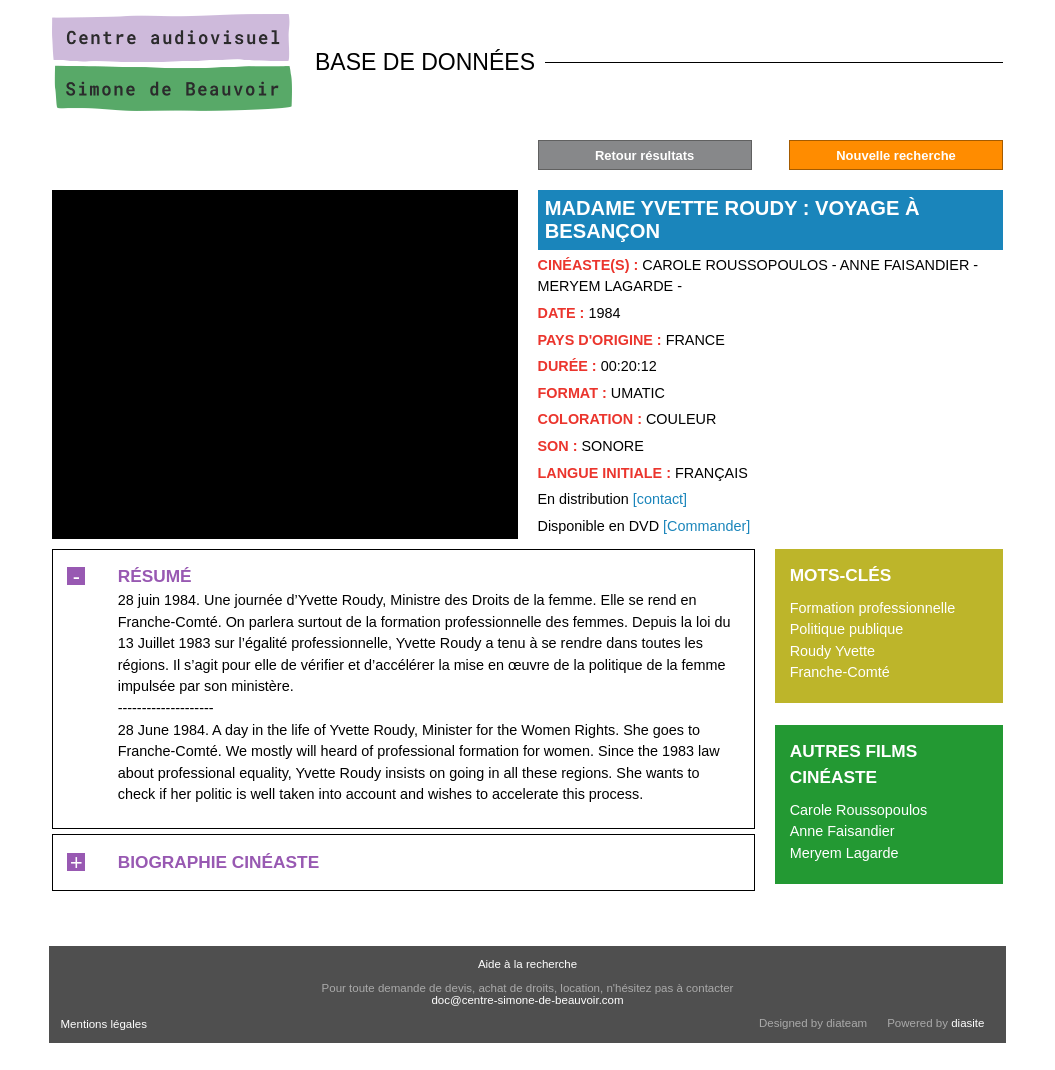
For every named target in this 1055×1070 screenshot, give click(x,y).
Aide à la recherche (527, 964)
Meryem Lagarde (844, 853)
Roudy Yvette (832, 651)
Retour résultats (644, 155)
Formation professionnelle (873, 608)
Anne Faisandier (842, 831)
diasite (967, 1023)
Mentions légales (104, 1024)
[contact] (660, 499)
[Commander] (706, 526)
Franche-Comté (840, 672)
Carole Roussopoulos (859, 810)
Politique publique (847, 629)
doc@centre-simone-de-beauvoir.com (527, 1000)
